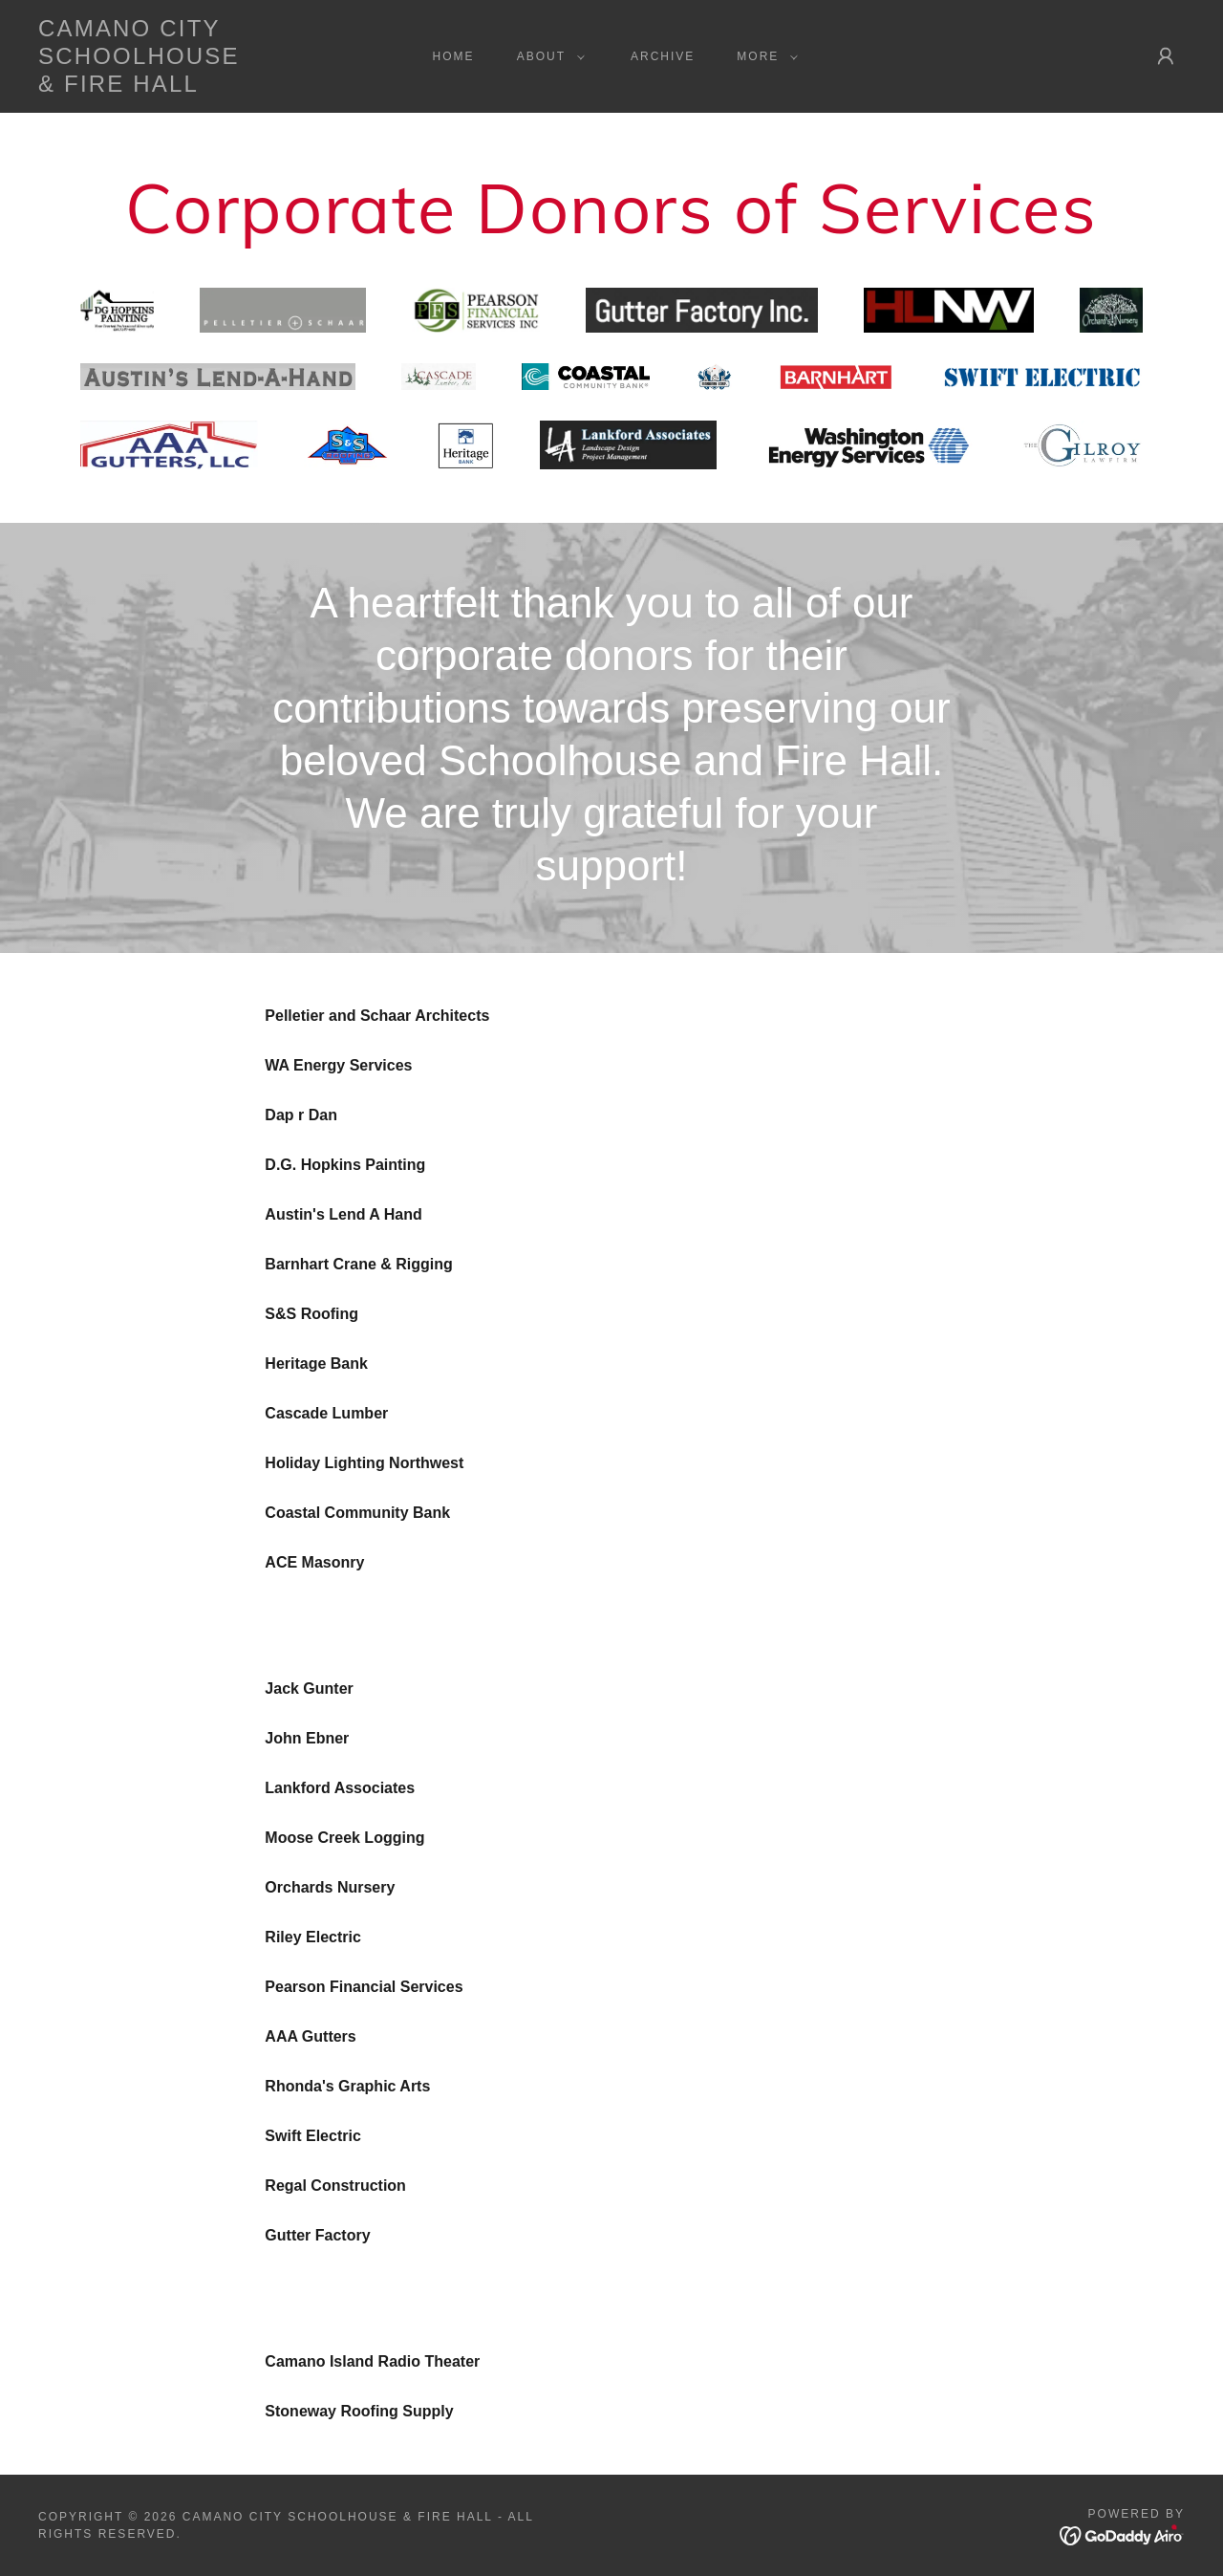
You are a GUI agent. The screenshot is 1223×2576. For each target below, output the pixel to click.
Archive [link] (663, 56)
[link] (195, 86)
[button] (547, 56)
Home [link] (454, 56)
